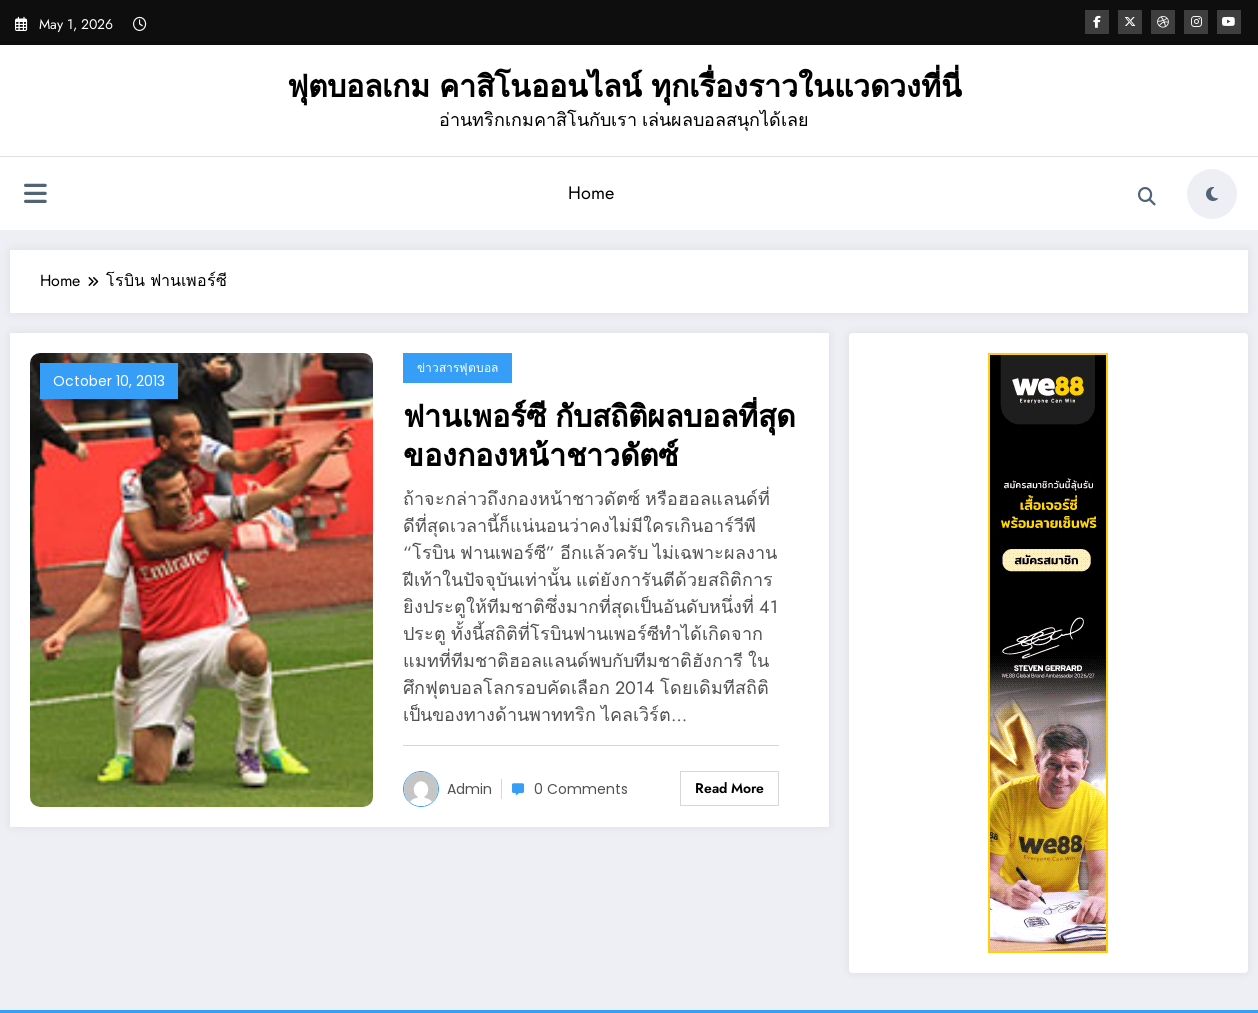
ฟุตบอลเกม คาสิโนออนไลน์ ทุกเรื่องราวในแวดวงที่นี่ (624, 86)
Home (591, 193)
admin (469, 789)
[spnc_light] (1212, 194)
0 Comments (581, 789)
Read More (729, 788)
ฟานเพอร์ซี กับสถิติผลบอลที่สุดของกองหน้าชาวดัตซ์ (599, 436)
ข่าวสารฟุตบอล (457, 367)
